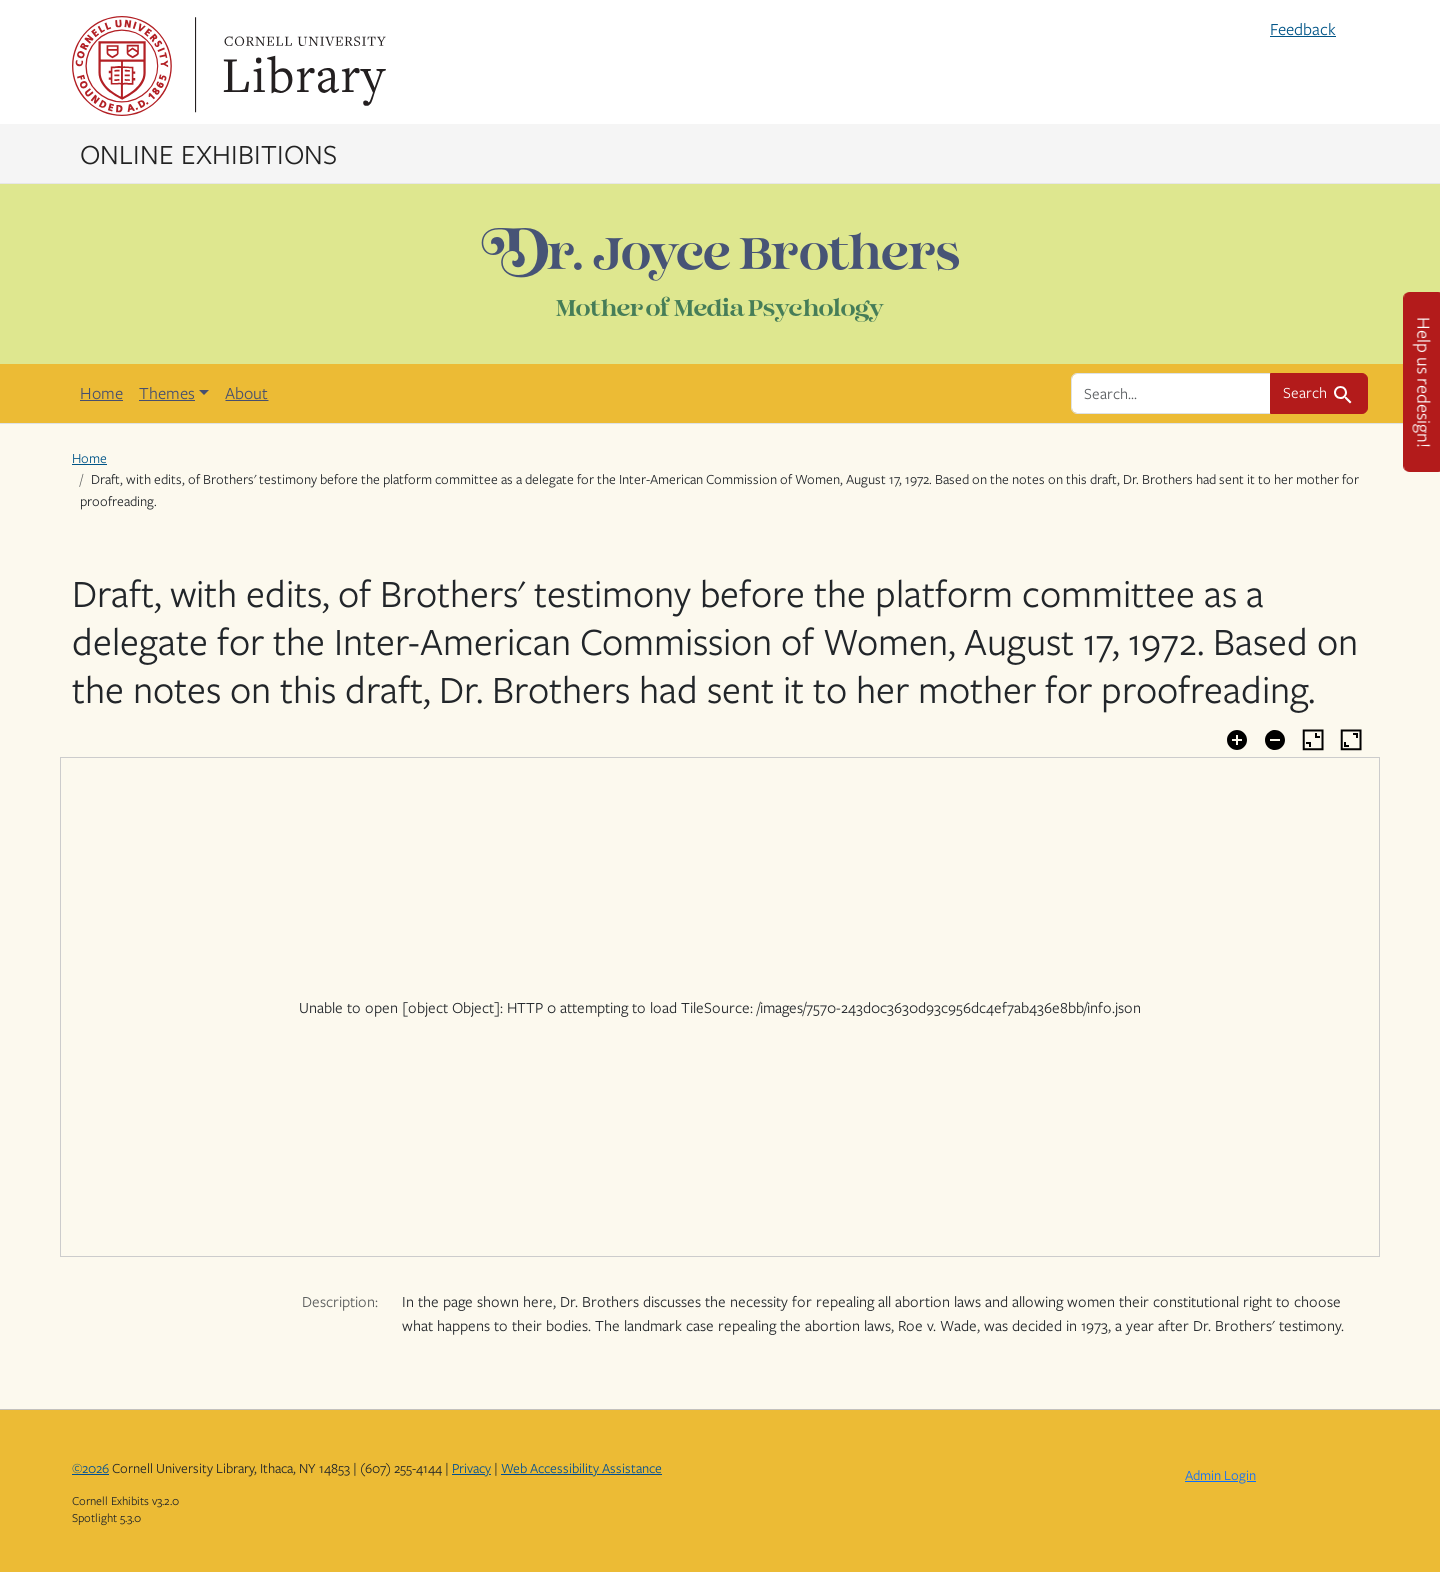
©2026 (90, 1468)
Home (101, 393)
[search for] (1171, 393)
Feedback (1303, 29)
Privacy (471, 1468)
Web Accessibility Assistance (581, 1468)
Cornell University (122, 66)
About (246, 393)
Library (302, 66)
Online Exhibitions (208, 153)
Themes (167, 393)
